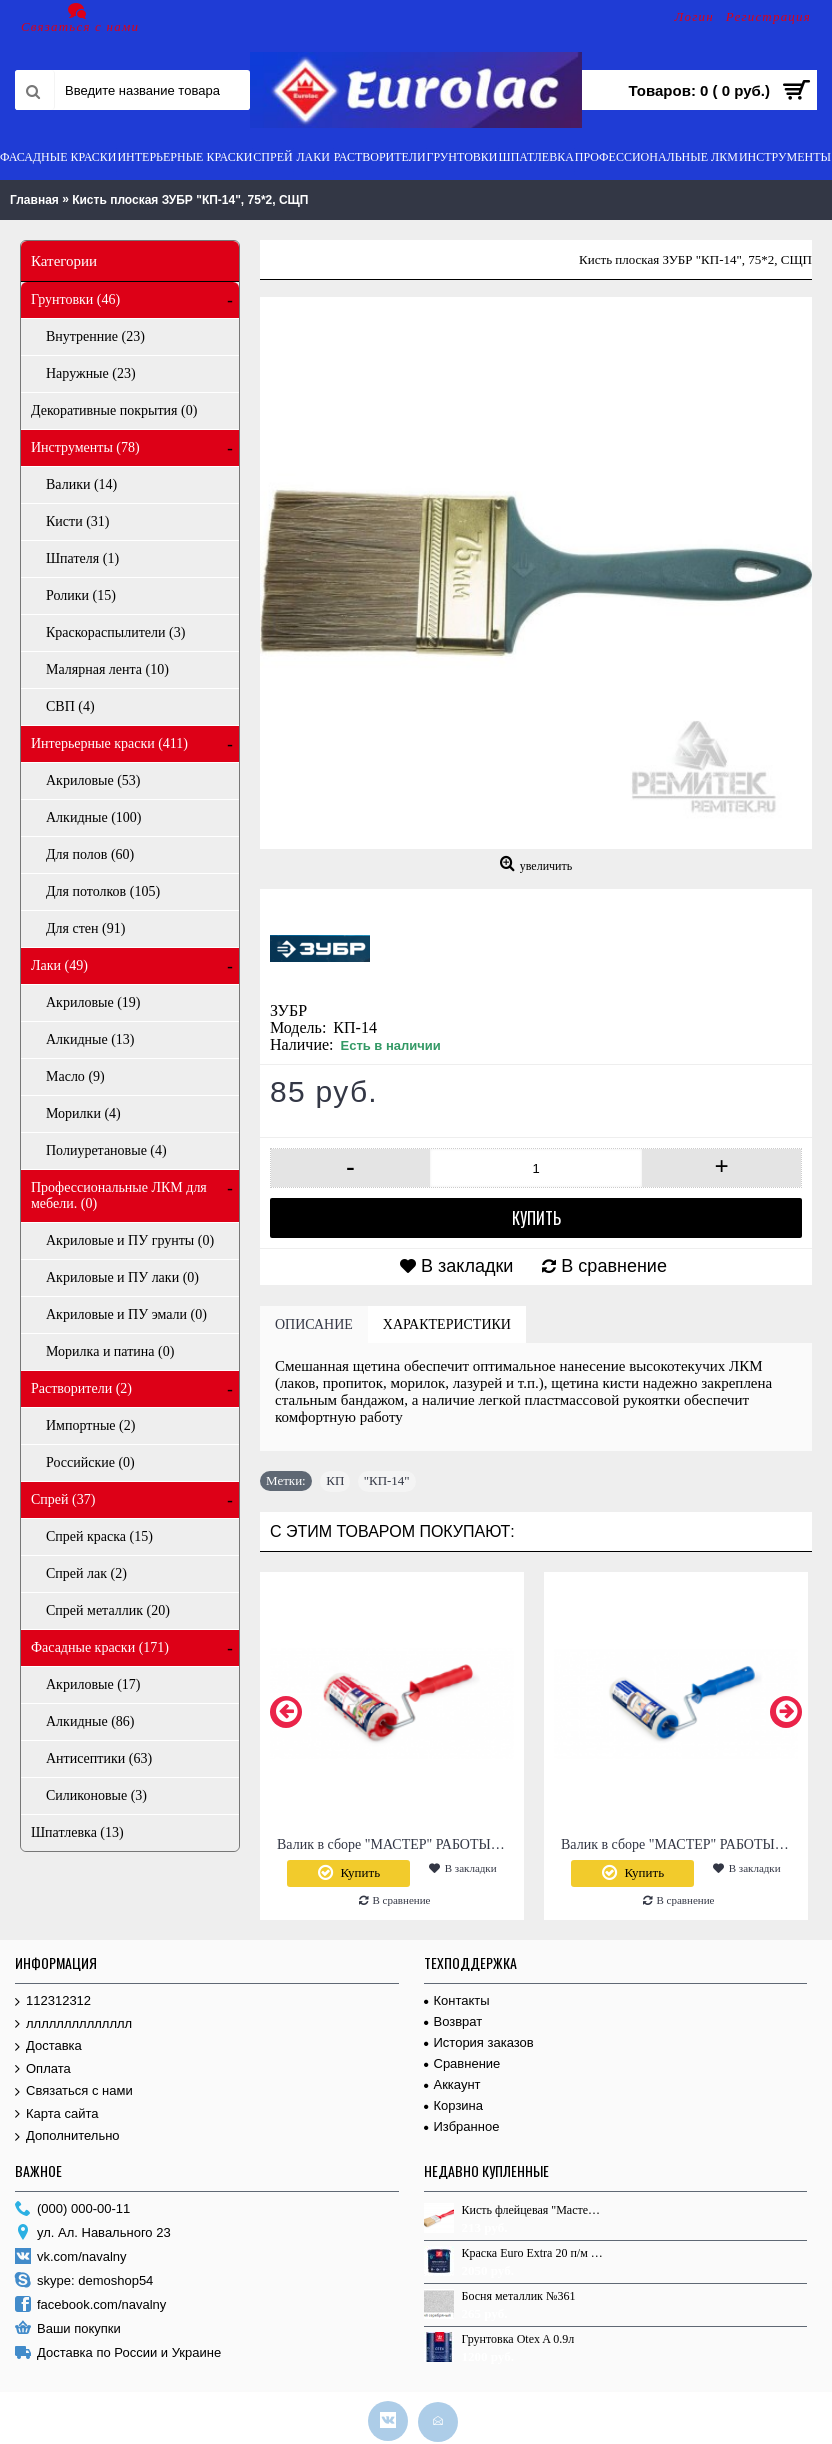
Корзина (454, 2105)
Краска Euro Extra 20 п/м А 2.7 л (533, 2253)
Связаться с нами (74, 2091)
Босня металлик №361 (519, 2296)
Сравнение (462, 2063)
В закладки (467, 1266)
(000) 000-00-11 (72, 2209)
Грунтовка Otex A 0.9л (518, 2339)
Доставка (48, 2046)
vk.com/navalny (71, 2257)
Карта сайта (56, 2114)
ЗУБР (288, 1010)
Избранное (462, 2126)
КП (335, 1480)
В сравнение (614, 1266)
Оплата (43, 2069)
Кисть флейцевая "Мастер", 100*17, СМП (533, 2210)
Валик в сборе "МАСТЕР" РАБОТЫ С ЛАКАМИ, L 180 (679, 1844)
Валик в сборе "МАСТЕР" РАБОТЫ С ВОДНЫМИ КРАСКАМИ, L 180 (395, 1844)
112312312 (53, 2001)
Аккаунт (452, 2084)
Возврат (453, 2021)
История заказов (479, 2042)
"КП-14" (387, 1480)
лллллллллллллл (73, 2024)
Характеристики (447, 1324)
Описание (314, 1324)
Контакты (457, 2000)
